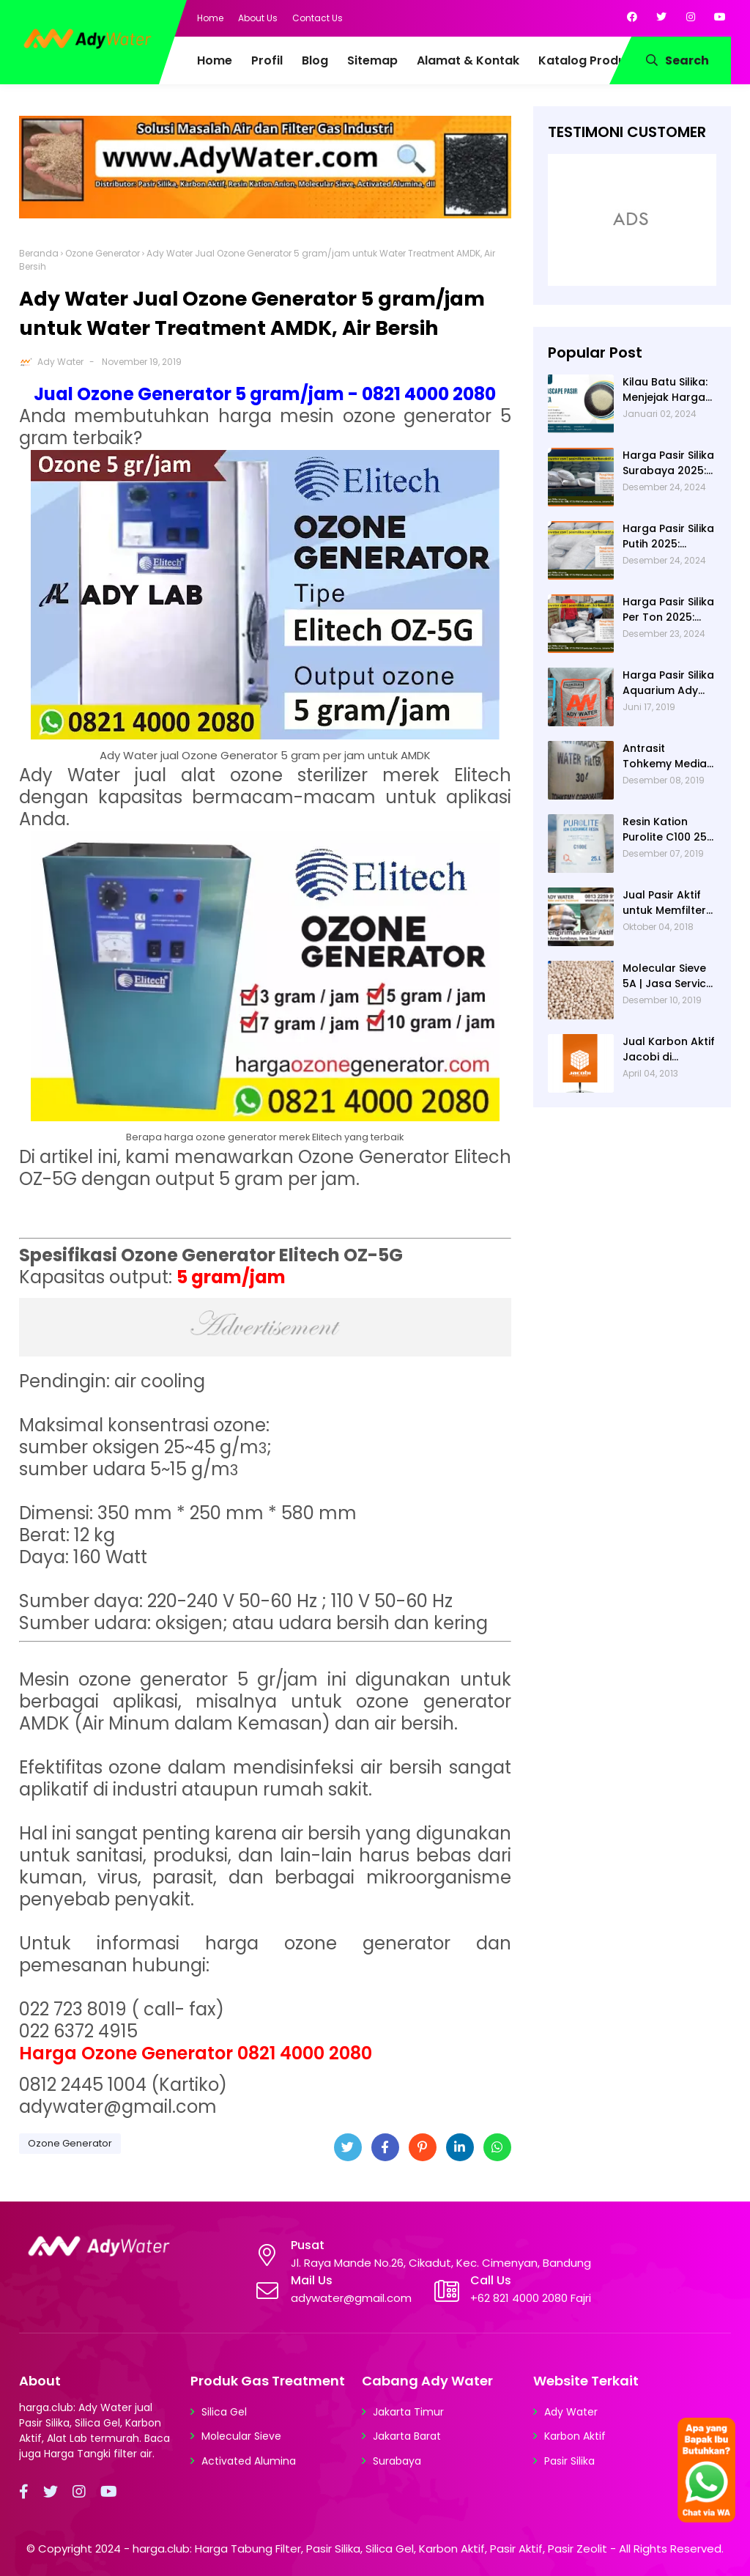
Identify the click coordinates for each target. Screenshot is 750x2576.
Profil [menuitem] (267, 60)
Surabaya (397, 2461)
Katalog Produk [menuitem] (585, 60)
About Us (258, 18)
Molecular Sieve (241, 2436)
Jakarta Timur (408, 2412)
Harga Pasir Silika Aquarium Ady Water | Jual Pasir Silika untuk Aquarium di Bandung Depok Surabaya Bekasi (669, 683)
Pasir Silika (569, 2461)
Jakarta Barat (407, 2436)
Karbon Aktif (575, 2436)
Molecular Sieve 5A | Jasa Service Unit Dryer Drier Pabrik (668, 976)
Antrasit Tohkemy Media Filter (665, 756)
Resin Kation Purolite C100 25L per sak (667, 829)
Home (210, 18)
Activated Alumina (248, 2461)
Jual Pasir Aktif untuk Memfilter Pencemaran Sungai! (664, 902)
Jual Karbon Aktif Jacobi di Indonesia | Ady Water (669, 1049)
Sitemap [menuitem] (372, 60)
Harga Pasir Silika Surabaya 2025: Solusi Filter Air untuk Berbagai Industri (668, 463)
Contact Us (317, 18)
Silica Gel (224, 2412)
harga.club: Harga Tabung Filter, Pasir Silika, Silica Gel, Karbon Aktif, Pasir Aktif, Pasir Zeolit (370, 2548)
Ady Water (60, 361)
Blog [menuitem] (315, 60)
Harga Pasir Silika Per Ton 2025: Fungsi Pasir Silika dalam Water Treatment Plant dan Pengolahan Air (668, 609)
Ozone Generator (102, 253)
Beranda (39, 253)
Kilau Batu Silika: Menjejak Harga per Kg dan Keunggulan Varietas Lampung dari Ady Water (665, 389)
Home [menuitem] (214, 60)
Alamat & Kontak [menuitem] (468, 60)
